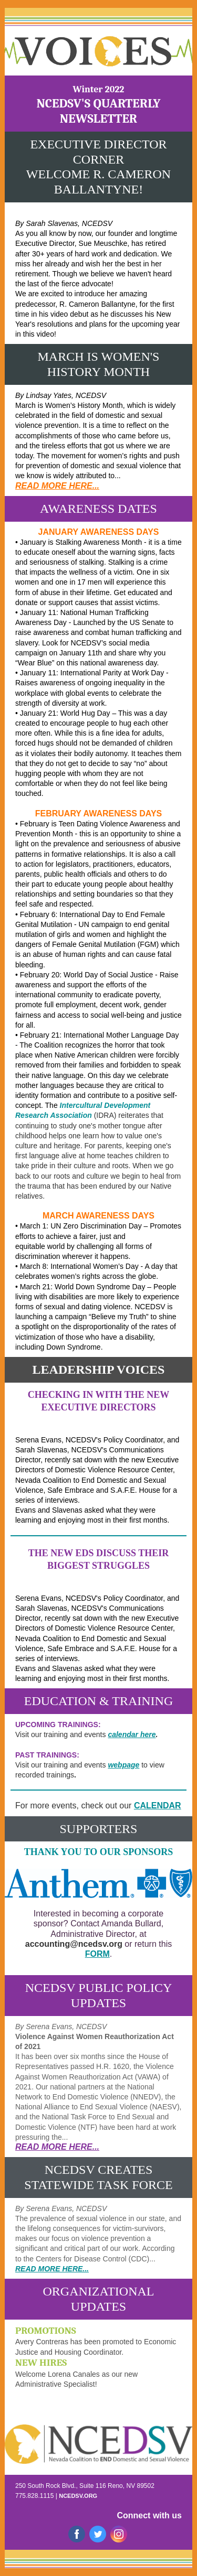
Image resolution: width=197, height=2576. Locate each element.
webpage (123, 1765)
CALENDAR (157, 1805)
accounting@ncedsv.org (73, 1943)
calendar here (131, 1734)
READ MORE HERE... (57, 485)
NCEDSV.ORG (78, 2496)
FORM (97, 1953)
